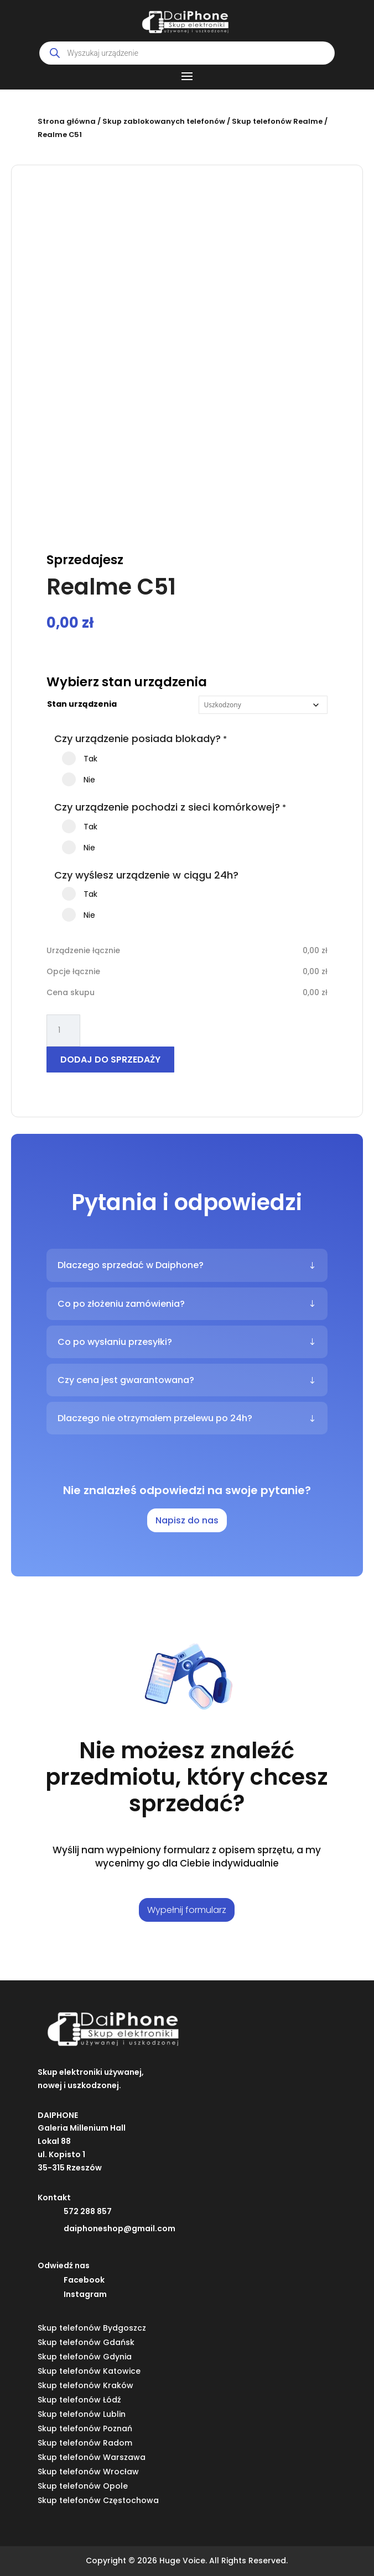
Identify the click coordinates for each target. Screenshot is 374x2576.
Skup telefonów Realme (277, 121)
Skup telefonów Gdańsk (86, 2342)
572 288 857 (88, 2211)
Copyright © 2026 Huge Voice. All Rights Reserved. (187, 2560)
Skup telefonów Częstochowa (98, 2500)
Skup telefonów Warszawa (92, 2457)
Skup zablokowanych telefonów (163, 121)
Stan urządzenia (82, 703)
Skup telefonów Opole (83, 2485)
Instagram (85, 2294)
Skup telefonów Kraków (85, 2385)
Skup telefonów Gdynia (85, 2356)
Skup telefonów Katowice (89, 2371)
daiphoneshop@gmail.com (119, 2228)
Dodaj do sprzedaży (110, 1059)
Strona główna (67, 121)
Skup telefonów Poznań (85, 2428)
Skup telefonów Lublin (82, 2414)
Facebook (84, 2279)
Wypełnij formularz (186, 1910)
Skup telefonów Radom (85, 2442)
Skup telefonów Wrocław (88, 2471)
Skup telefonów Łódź (79, 2399)
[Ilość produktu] (63, 1030)
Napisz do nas (187, 1520)
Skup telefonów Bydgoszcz (92, 2327)
